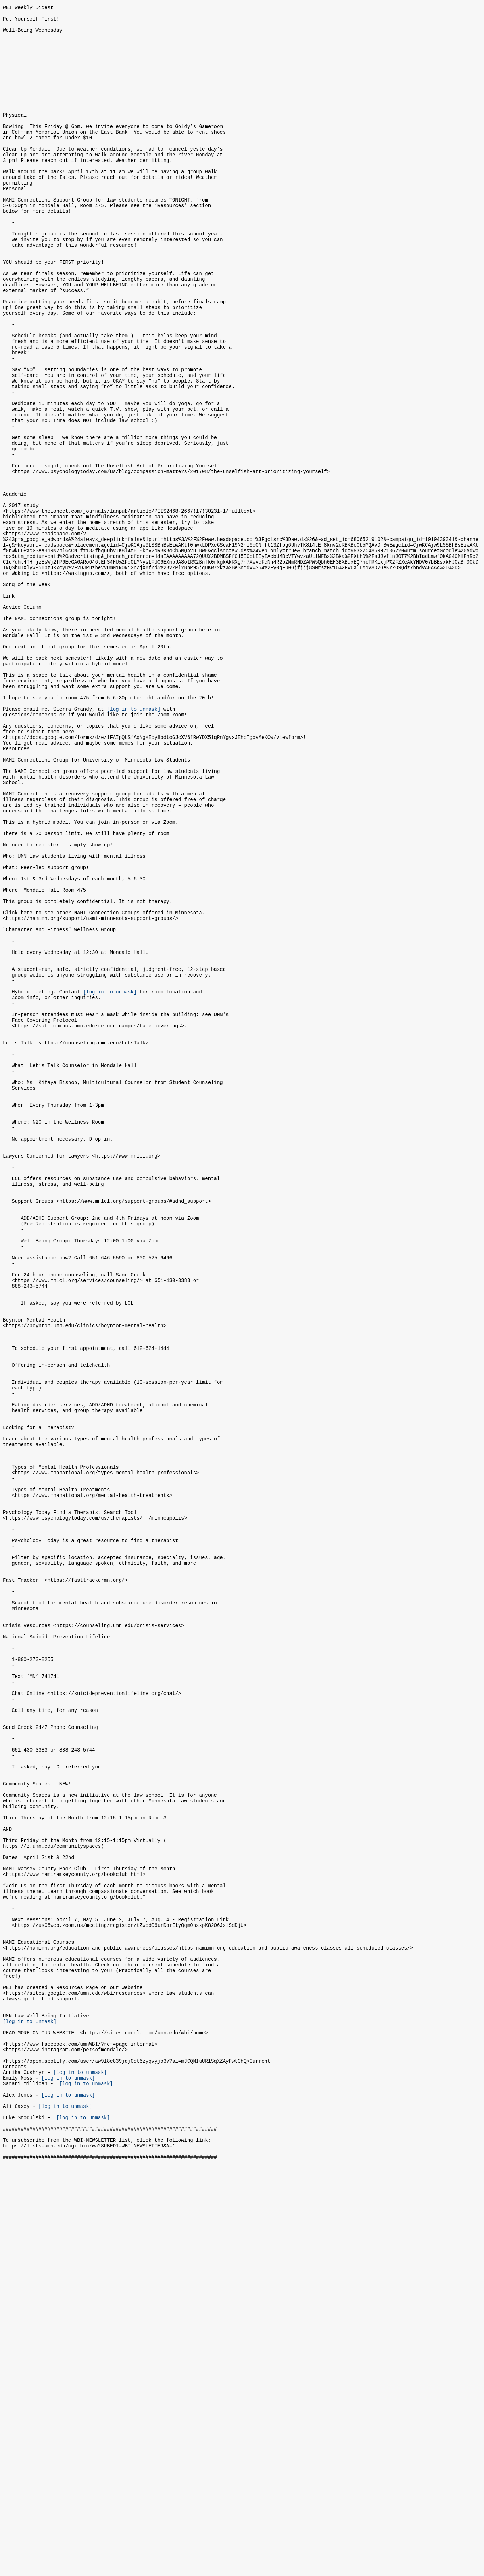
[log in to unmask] (133, 841)
